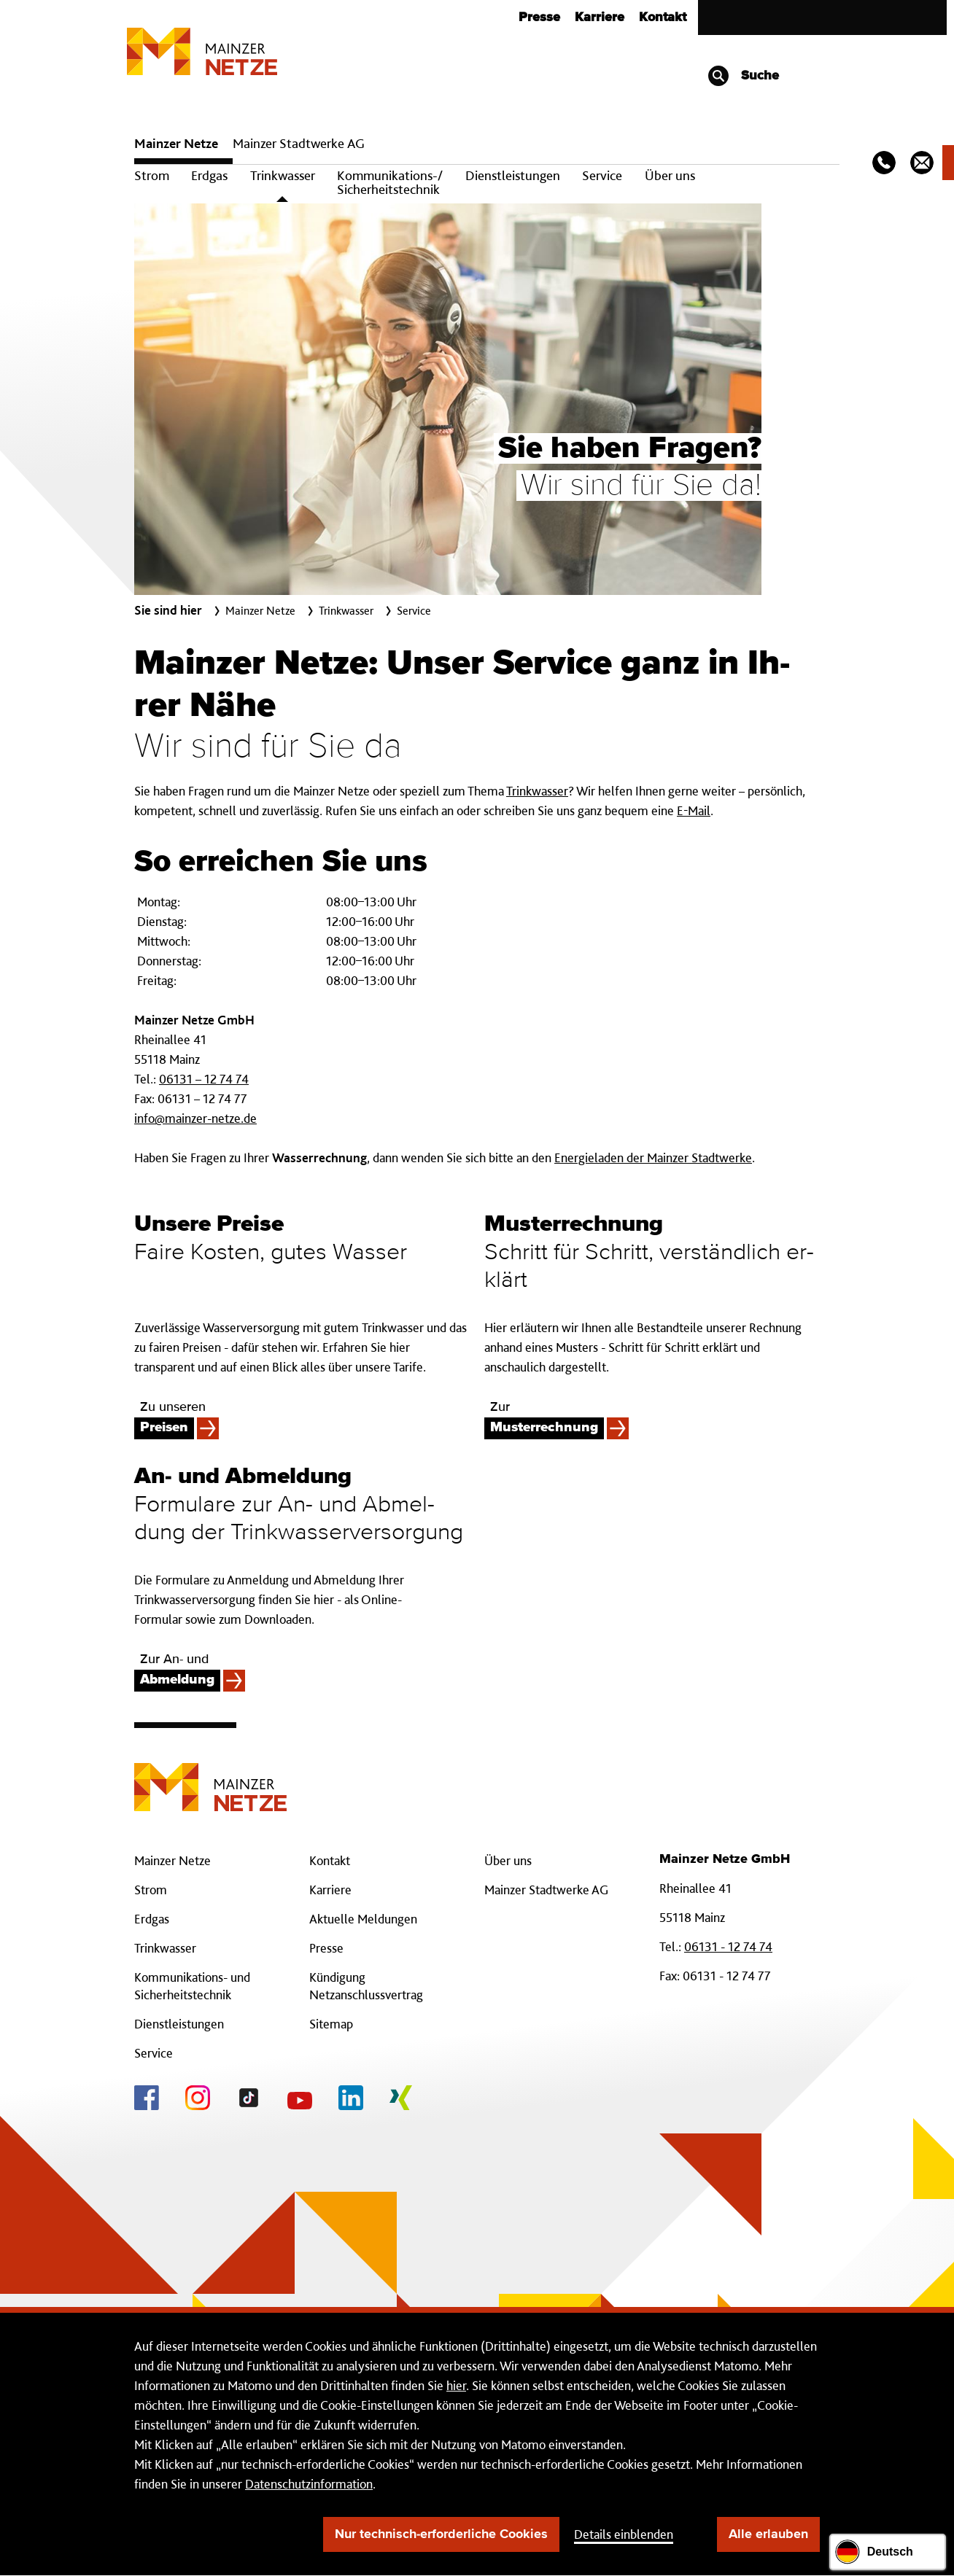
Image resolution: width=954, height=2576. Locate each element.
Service (602, 175)
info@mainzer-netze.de (195, 1118)
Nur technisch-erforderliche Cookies (441, 2534)
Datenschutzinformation (309, 2483)
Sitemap (331, 2023)
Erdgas (209, 175)
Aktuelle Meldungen (363, 1918)
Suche (743, 75)
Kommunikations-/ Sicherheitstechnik (390, 182)
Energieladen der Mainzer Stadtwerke (653, 1157)
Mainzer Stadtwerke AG (299, 143)
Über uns (670, 175)
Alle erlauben (768, 2534)
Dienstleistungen (512, 175)
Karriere (599, 17)
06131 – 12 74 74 (204, 1078)
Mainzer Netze (176, 143)
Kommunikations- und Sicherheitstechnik (192, 1985)
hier (456, 2385)
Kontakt (662, 17)
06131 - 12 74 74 (728, 1946)
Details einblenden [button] (623, 2534)
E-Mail (693, 810)
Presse (539, 17)
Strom (151, 175)
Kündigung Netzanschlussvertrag (366, 1985)
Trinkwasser (282, 175)
